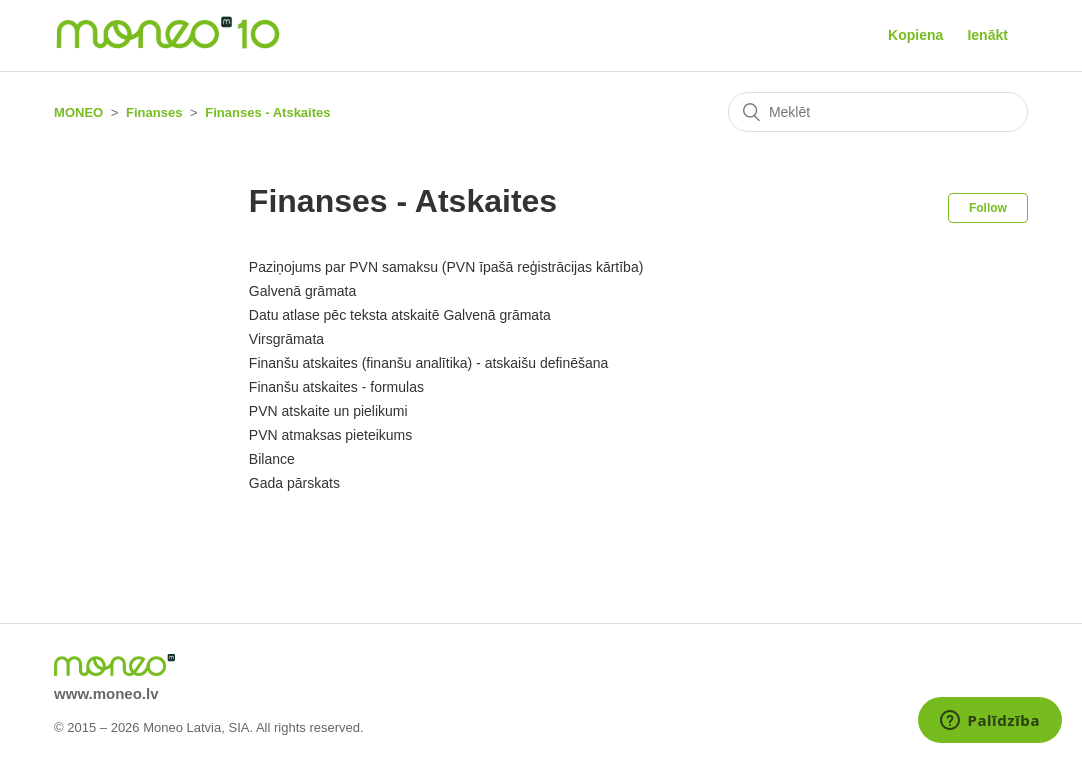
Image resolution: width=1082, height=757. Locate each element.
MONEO (78, 112)
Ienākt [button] (987, 35)
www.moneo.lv (106, 693)
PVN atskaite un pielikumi (328, 411)
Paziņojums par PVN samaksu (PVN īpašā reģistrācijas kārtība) (446, 267)
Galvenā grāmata (302, 291)
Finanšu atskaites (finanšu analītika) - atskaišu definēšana (429, 363)
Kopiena (915, 35)
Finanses (154, 112)
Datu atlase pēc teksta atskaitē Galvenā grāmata (400, 315)
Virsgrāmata (286, 339)
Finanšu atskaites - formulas (336, 387)
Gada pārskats (294, 483)
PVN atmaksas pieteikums (330, 435)
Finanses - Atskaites (267, 112)
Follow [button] (988, 208)
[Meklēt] (878, 112)
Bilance (272, 459)
